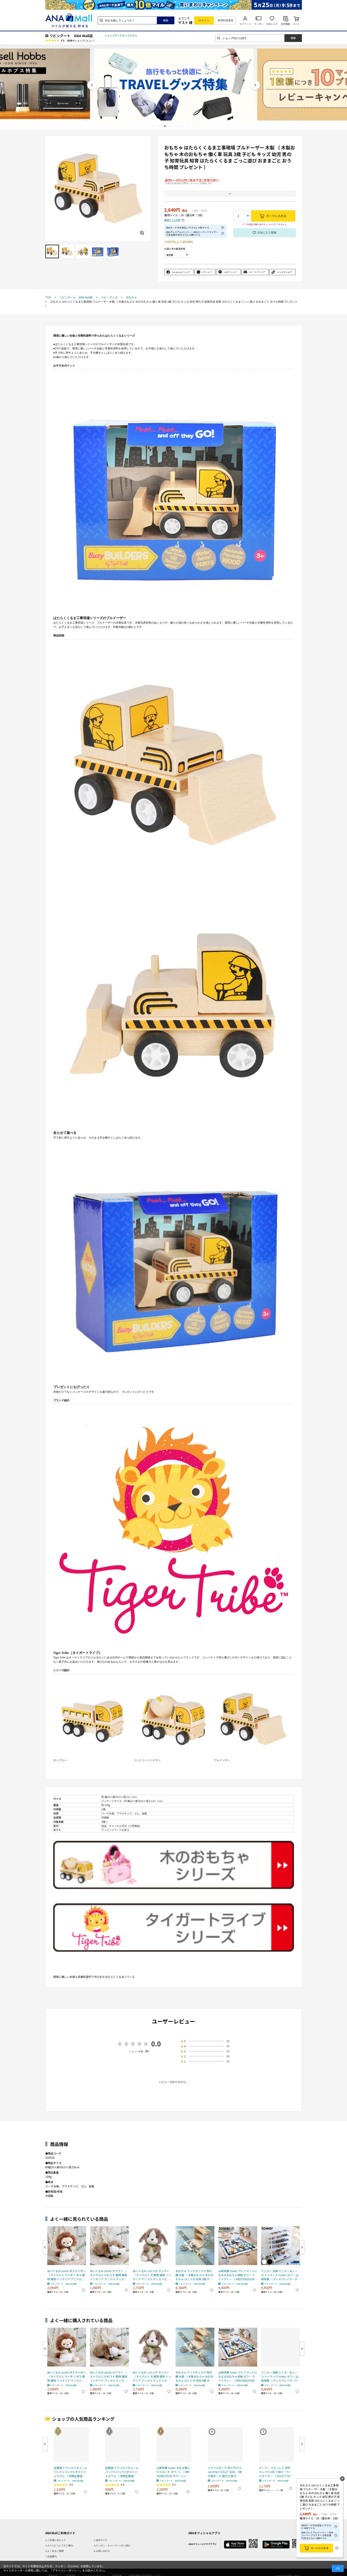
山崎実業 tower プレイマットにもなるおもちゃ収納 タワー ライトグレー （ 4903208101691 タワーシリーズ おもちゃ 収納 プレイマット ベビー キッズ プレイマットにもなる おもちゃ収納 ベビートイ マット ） (237, 2275)
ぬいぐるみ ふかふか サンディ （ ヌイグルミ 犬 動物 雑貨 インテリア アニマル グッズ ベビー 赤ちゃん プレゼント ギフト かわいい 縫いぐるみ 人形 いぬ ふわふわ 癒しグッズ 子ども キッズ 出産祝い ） (152, 2275)
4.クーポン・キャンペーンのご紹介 (112, 2545)
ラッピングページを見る (115, 1830)
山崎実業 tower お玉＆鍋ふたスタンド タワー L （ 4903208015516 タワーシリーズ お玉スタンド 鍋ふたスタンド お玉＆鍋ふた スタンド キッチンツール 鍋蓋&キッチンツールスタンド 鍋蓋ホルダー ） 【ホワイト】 (173, 2472)
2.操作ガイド (101, 2540)
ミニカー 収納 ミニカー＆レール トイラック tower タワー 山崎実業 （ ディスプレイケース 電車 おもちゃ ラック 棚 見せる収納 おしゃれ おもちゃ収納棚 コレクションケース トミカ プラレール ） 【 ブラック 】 (280, 2275)
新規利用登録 (225, 20)
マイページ (245, 23)
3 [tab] (165, 126)
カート (296, 23)
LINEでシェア (230, 272)
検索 (165, 20)
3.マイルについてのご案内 (59, 2545)
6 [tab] (182, 126)
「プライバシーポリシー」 (66, 2570)
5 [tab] (176, 126)
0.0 (156, 2043)
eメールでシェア (257, 271)
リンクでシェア (284, 272)
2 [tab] (159, 126)
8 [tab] (194, 126)
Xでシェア (207, 272)
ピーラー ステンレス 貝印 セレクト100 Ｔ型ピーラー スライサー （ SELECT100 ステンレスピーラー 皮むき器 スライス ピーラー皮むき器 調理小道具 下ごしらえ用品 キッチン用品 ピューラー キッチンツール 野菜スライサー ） (276, 2472)
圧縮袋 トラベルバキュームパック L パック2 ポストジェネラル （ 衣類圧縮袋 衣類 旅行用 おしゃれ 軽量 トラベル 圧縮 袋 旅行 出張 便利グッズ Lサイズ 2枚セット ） (71, 2472)
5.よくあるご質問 (54, 2550)
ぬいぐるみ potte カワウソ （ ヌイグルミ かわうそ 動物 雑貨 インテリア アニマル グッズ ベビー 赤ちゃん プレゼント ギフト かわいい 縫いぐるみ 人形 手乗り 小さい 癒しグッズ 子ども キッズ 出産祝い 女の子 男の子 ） (109, 2275)
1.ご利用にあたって (55, 2540)
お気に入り (272, 23)
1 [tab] (153, 126)
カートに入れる (320, 2548)
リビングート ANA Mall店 (71, 35)
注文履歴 (285, 23)
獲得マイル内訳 (172, 220)
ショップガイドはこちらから (120, 35)
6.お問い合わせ (102, 2550)
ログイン (204, 20)
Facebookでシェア (181, 272)
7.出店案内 (51, 2556)
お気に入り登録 (266, 232)
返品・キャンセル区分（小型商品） (121, 1826)
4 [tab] (171, 126)
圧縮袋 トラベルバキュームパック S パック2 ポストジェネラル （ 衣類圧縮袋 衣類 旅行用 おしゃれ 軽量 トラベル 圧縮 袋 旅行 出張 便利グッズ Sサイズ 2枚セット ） (122, 2472)
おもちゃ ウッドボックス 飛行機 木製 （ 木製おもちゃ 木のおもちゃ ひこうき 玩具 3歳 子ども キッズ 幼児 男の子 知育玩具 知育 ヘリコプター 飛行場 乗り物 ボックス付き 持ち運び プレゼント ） (194, 2275)
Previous (92, 85)
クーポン (258, 23)
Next (255, 85)
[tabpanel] (173, 84)
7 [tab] (188, 126)
